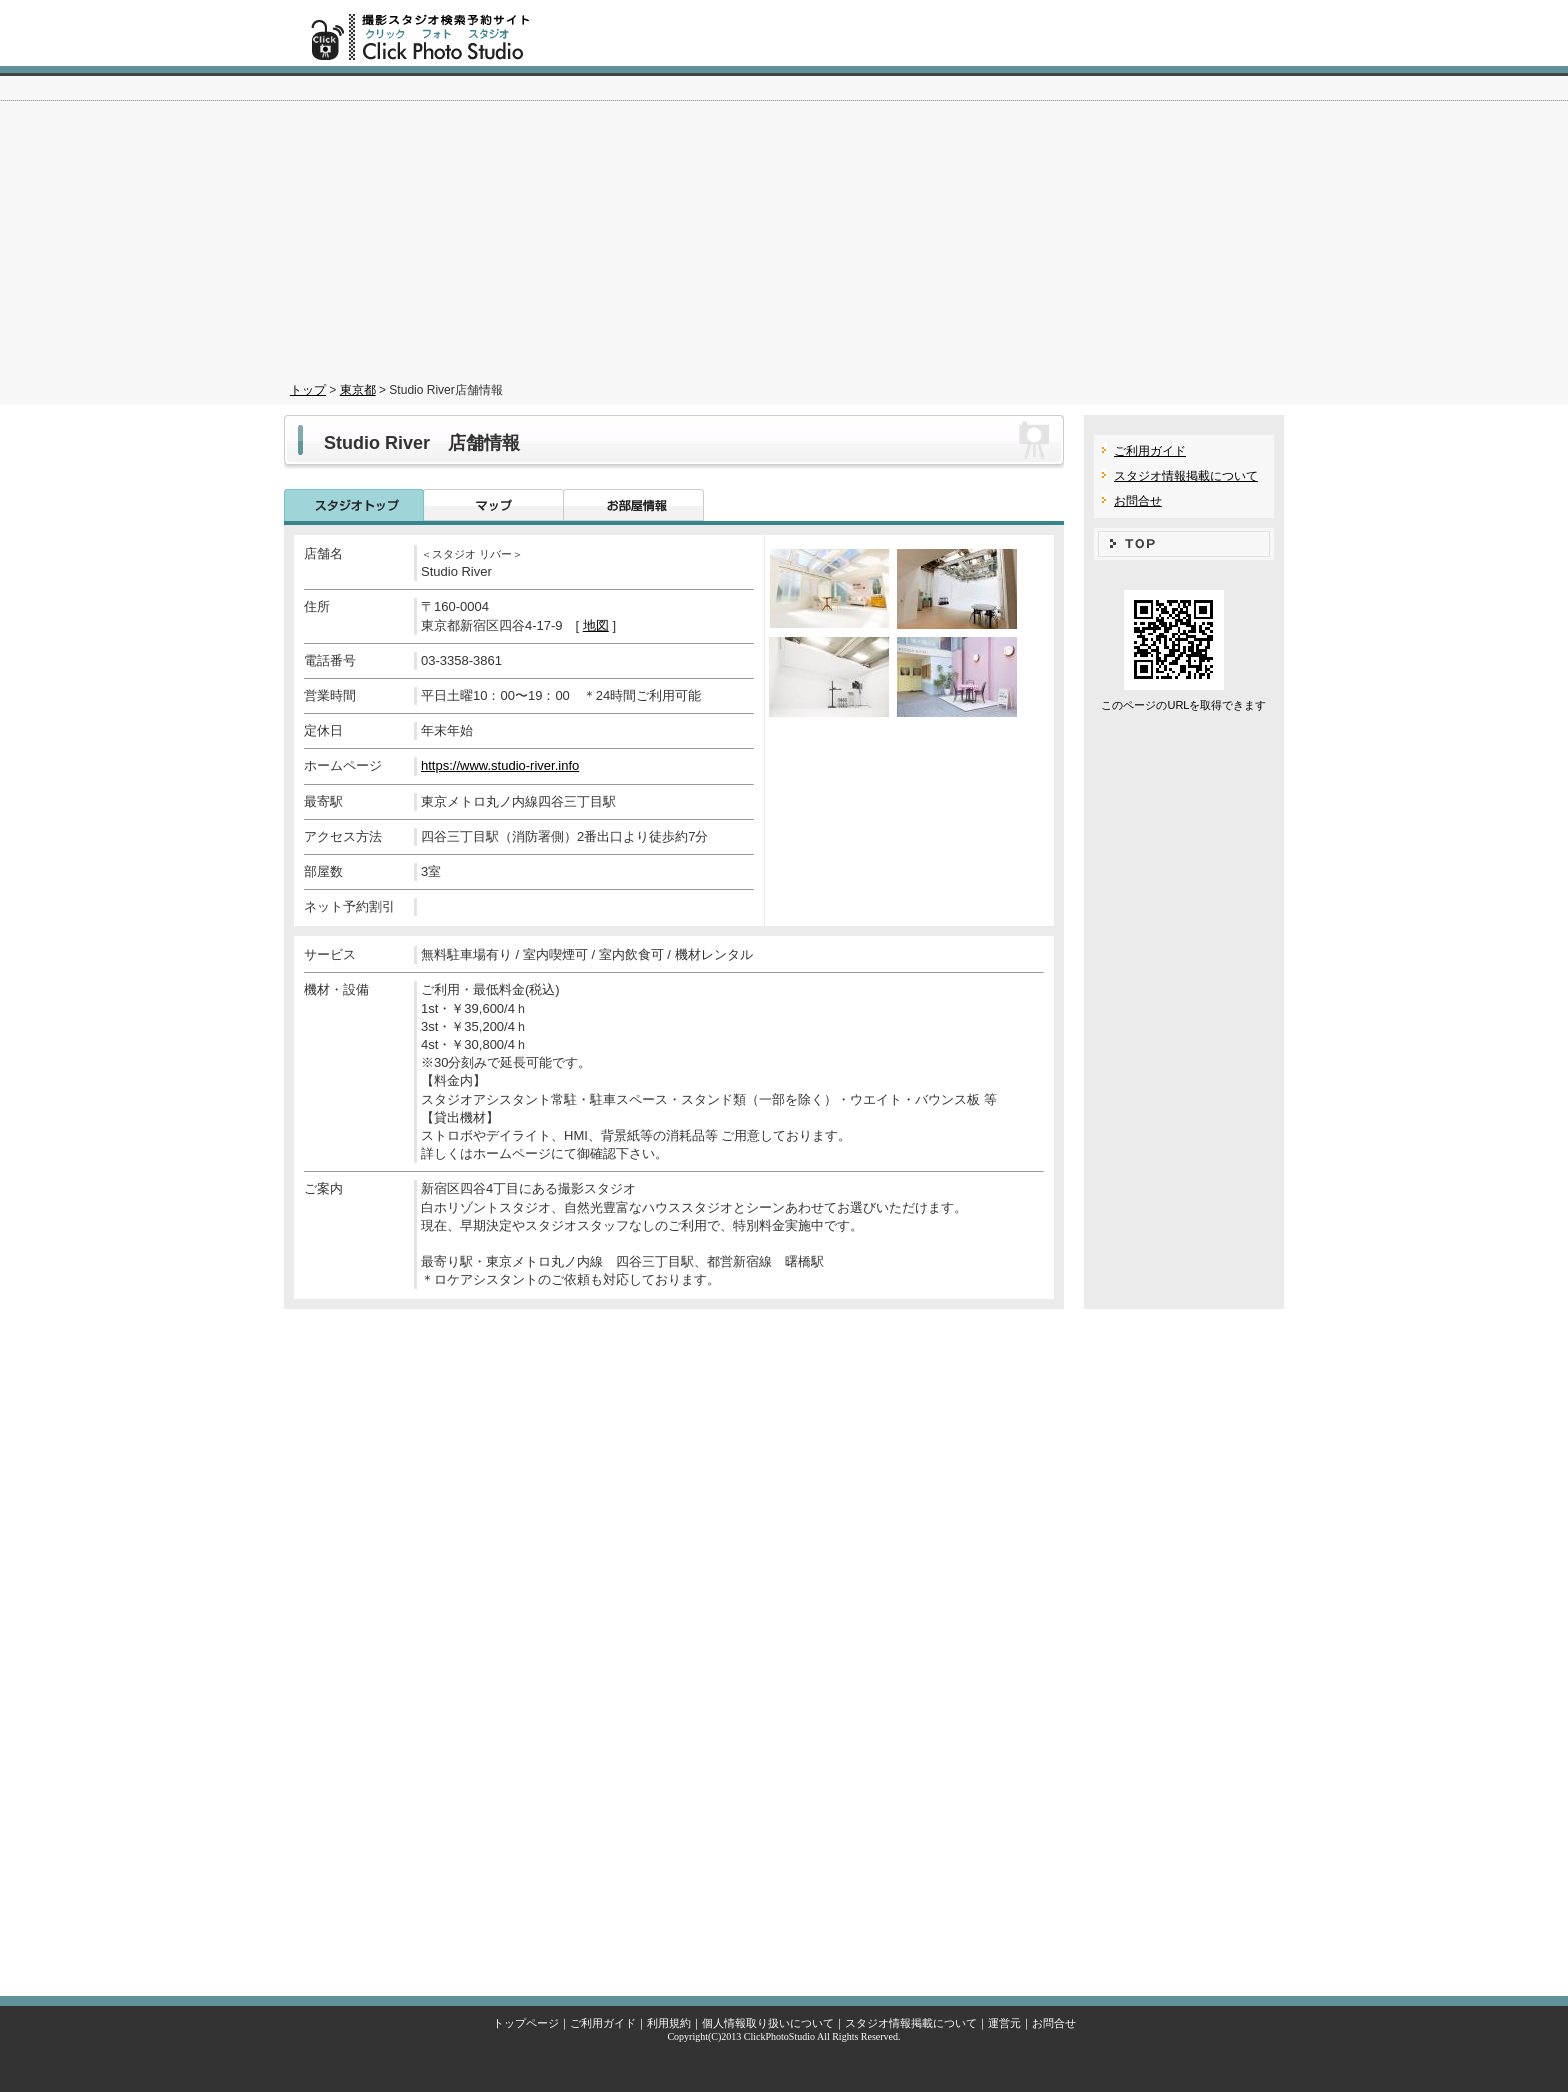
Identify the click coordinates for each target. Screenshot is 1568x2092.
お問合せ (1138, 501)
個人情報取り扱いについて (768, 2023)
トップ (308, 390)
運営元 (1004, 2023)
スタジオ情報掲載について (1186, 476)
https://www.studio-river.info (500, 765)
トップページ (526, 2023)
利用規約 (669, 2023)
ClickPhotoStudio (779, 2036)
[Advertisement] (784, 226)
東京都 (358, 390)
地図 (596, 625)
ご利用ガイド (1150, 451)
